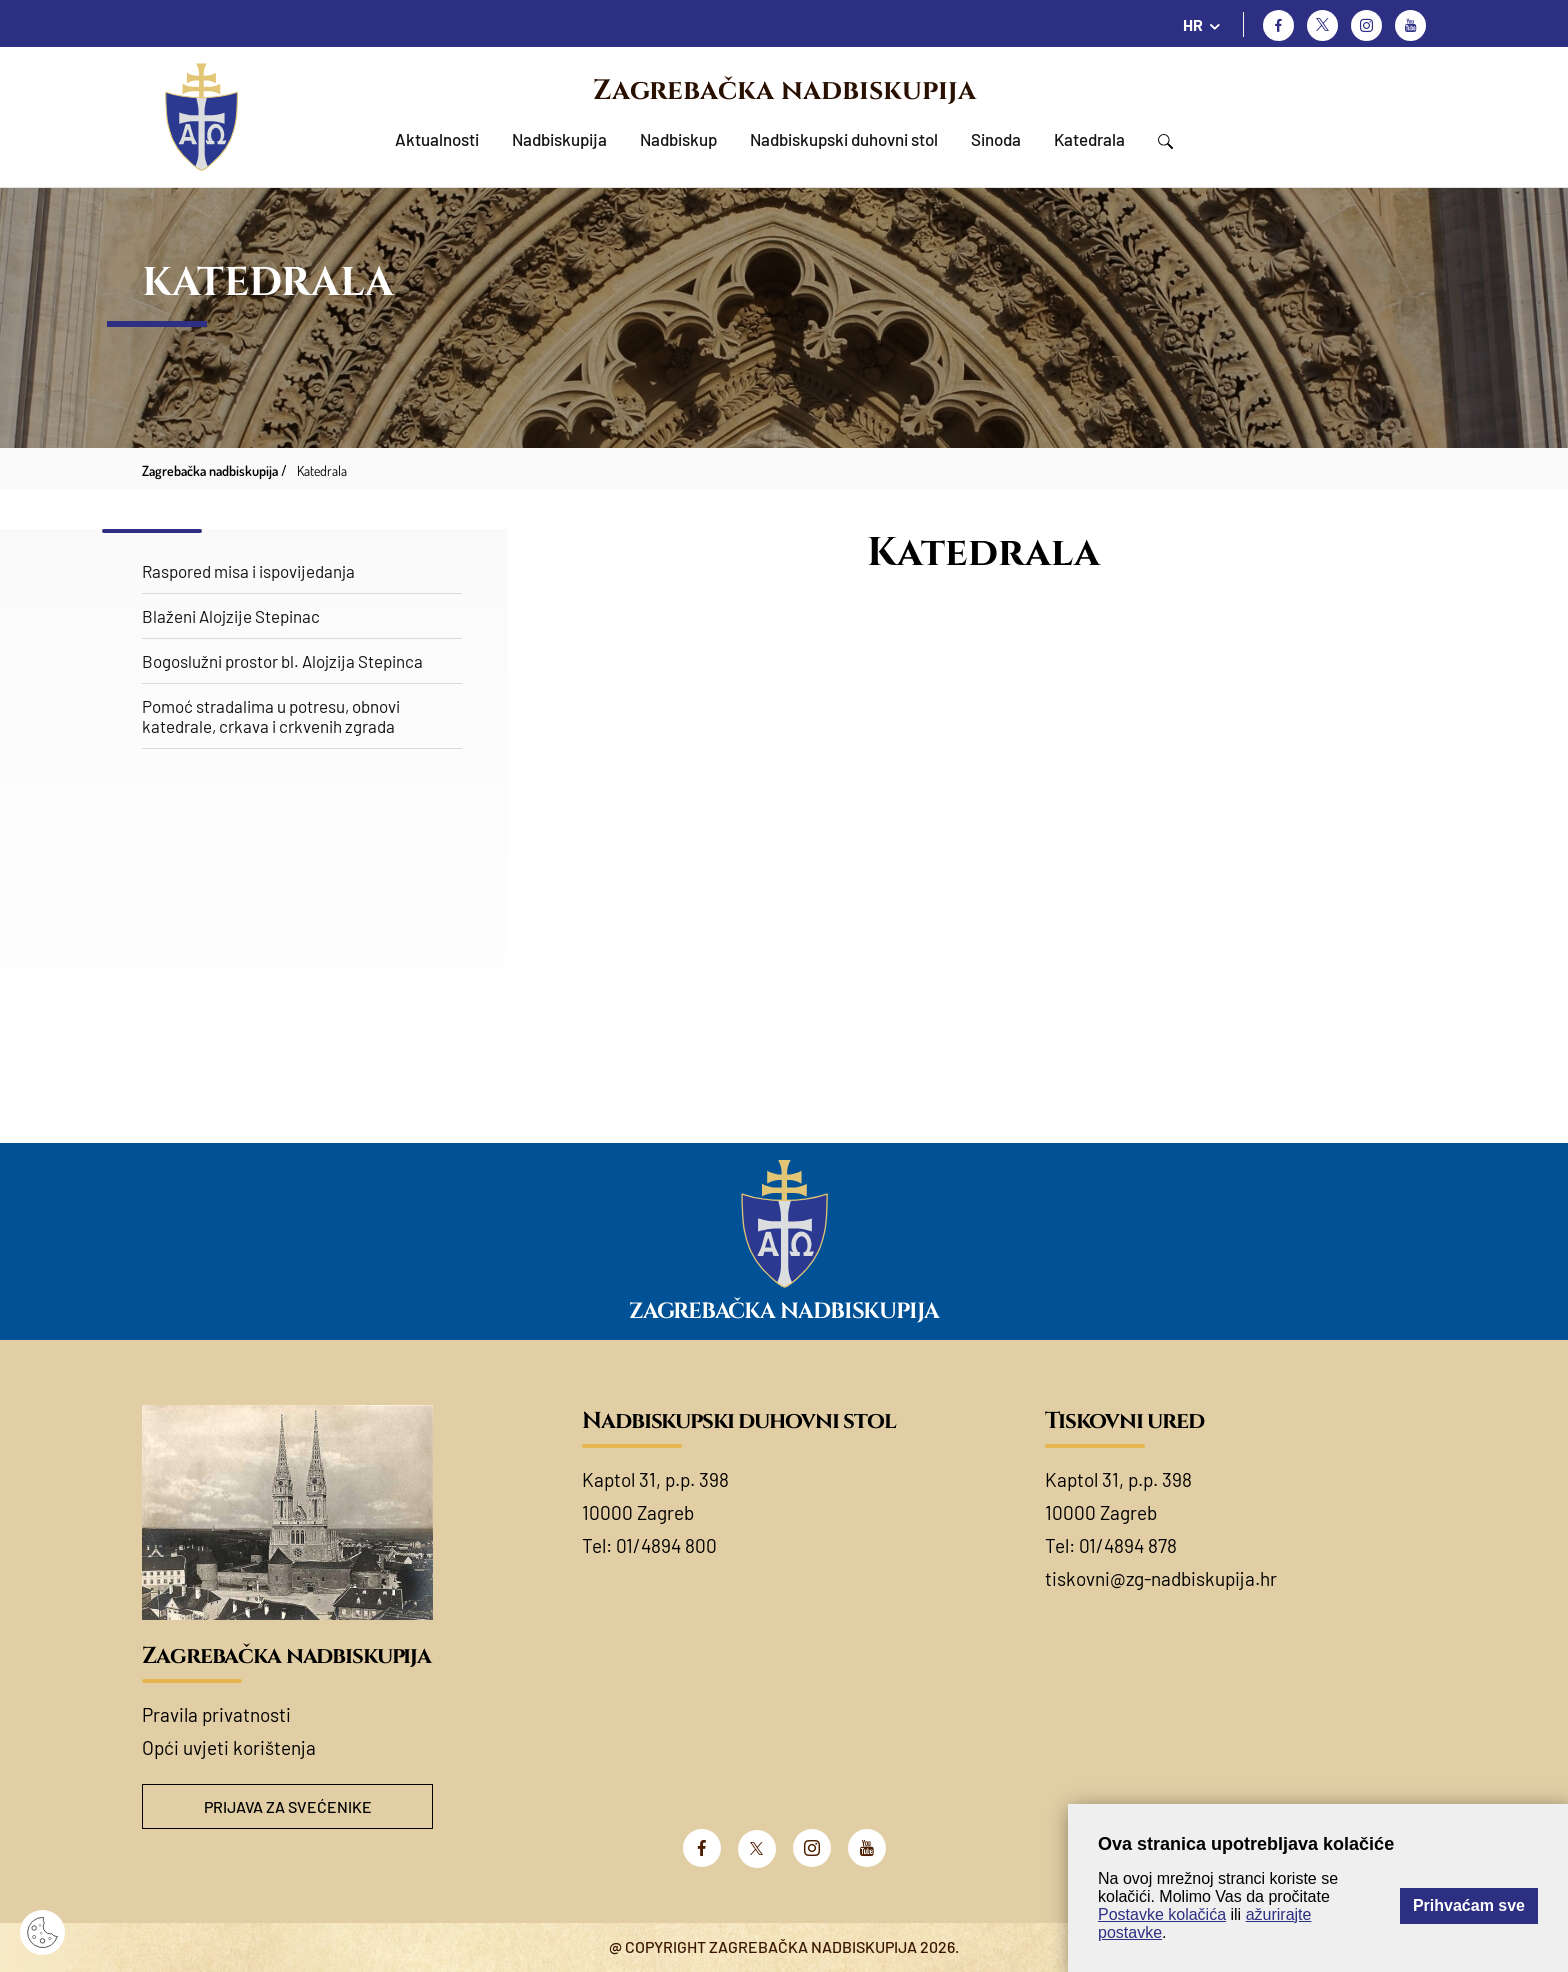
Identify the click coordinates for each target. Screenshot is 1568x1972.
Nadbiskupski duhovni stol (844, 139)
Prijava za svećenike (288, 1806)
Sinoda (996, 139)
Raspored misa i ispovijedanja (248, 571)
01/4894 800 (666, 1545)
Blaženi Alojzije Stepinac (231, 616)
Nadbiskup (678, 139)
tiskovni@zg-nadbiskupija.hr (1161, 1578)
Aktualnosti (437, 139)
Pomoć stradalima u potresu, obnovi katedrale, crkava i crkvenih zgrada (271, 716)
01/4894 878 (1128, 1545)
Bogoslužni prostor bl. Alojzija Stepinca (282, 661)
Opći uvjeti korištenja (229, 1747)
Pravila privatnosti (216, 1714)
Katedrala (1089, 139)
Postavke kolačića (1162, 1914)
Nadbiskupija (559, 139)
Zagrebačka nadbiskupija (784, 90)
